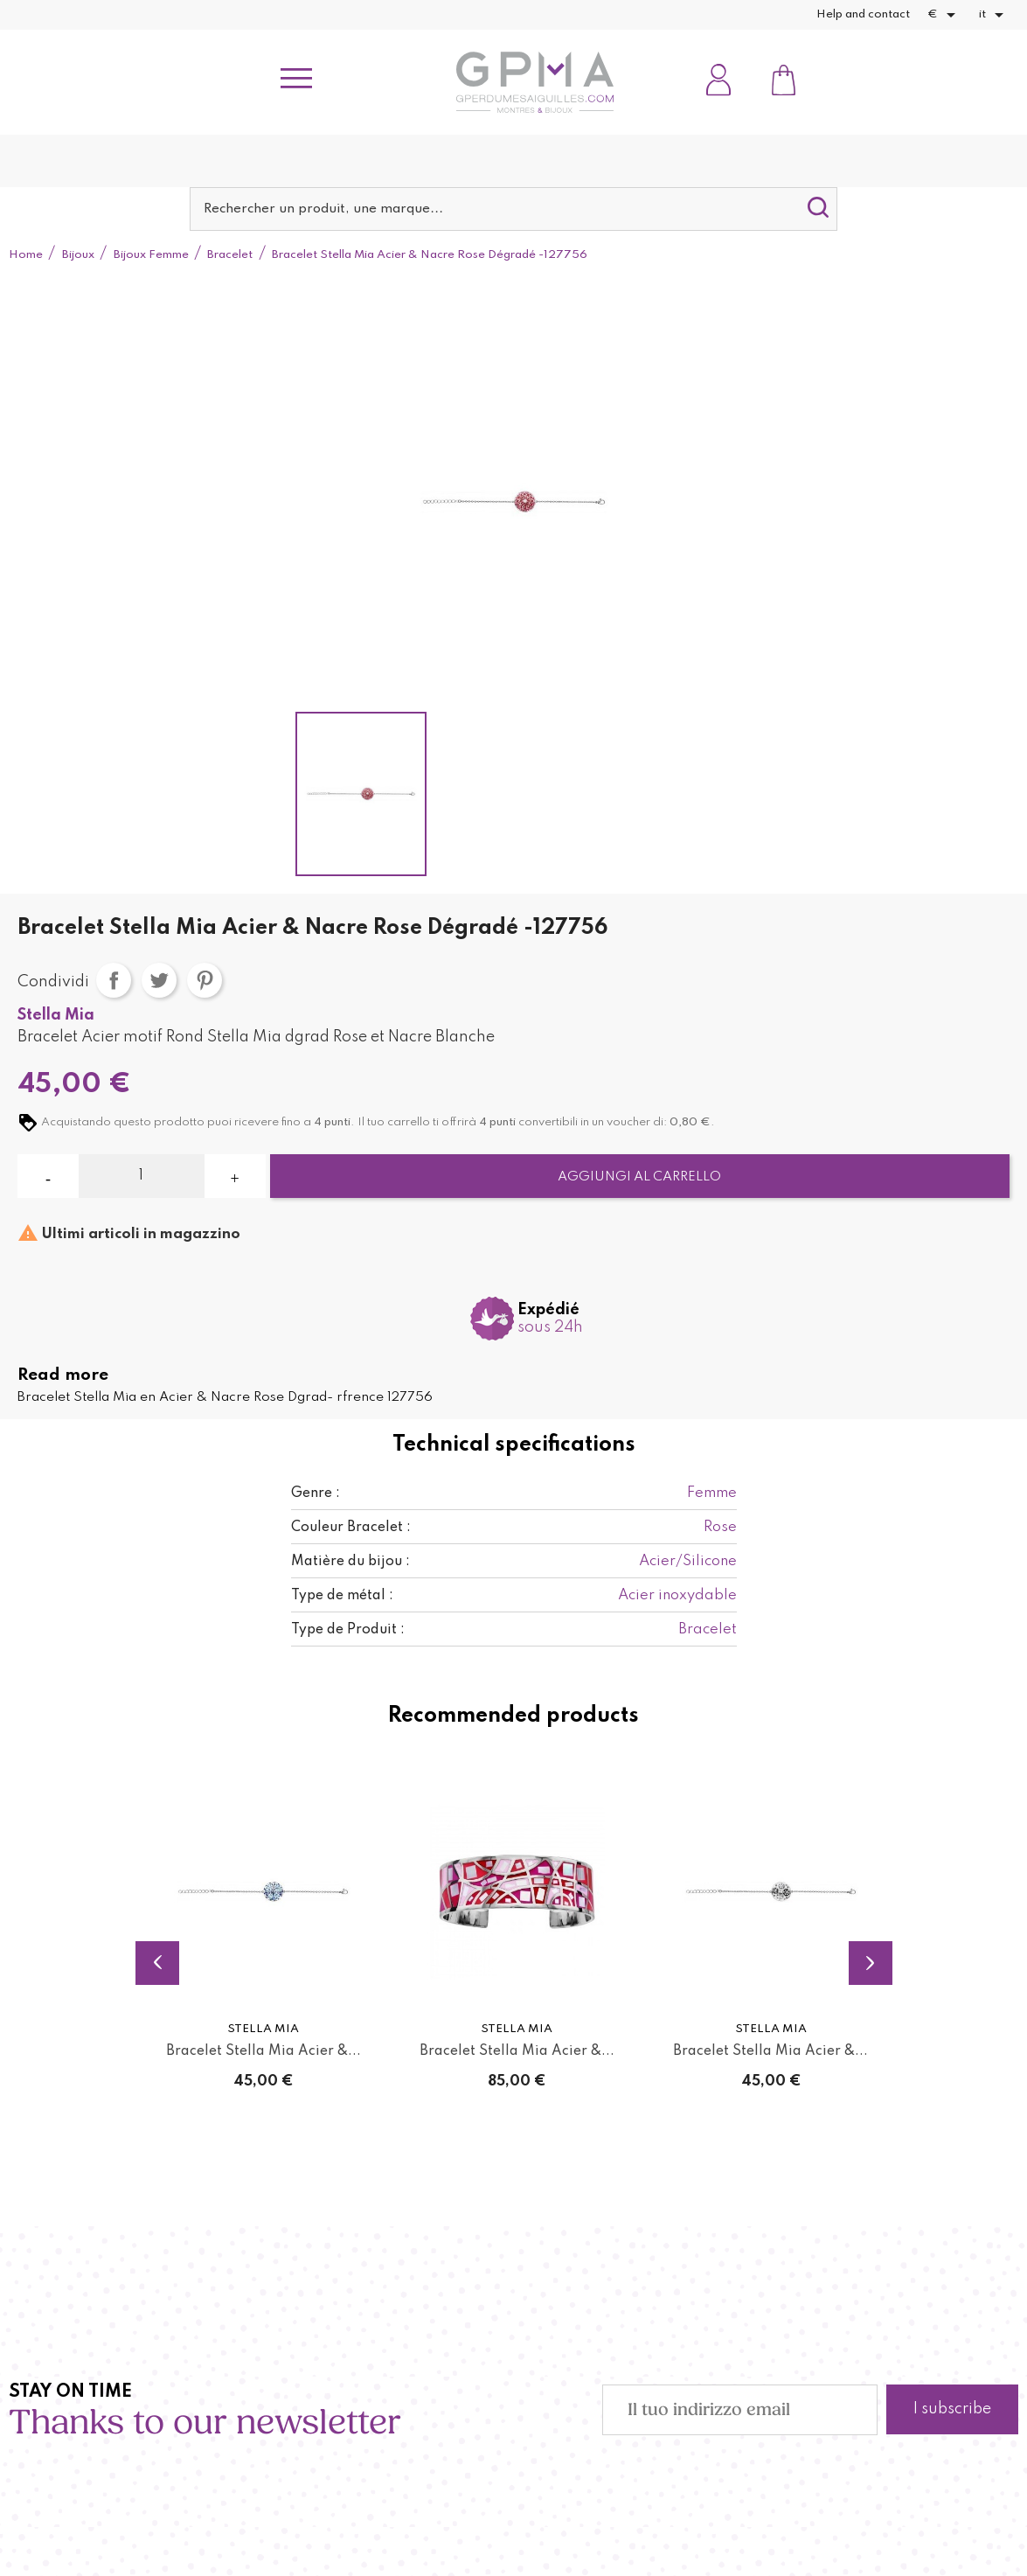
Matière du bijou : (350, 1562)
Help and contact (863, 14)
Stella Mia (55, 1015)
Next (870, 1963)
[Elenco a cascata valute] (944, 14)
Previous (157, 1963)
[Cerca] (513, 209)
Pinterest (204, 980)
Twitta (159, 980)
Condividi (113, 980)
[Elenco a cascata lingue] (994, 14)
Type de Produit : (348, 1630)
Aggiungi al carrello (639, 1177)
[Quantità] (141, 1176)
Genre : (315, 1493)
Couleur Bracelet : (351, 1528)
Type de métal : (342, 1596)
